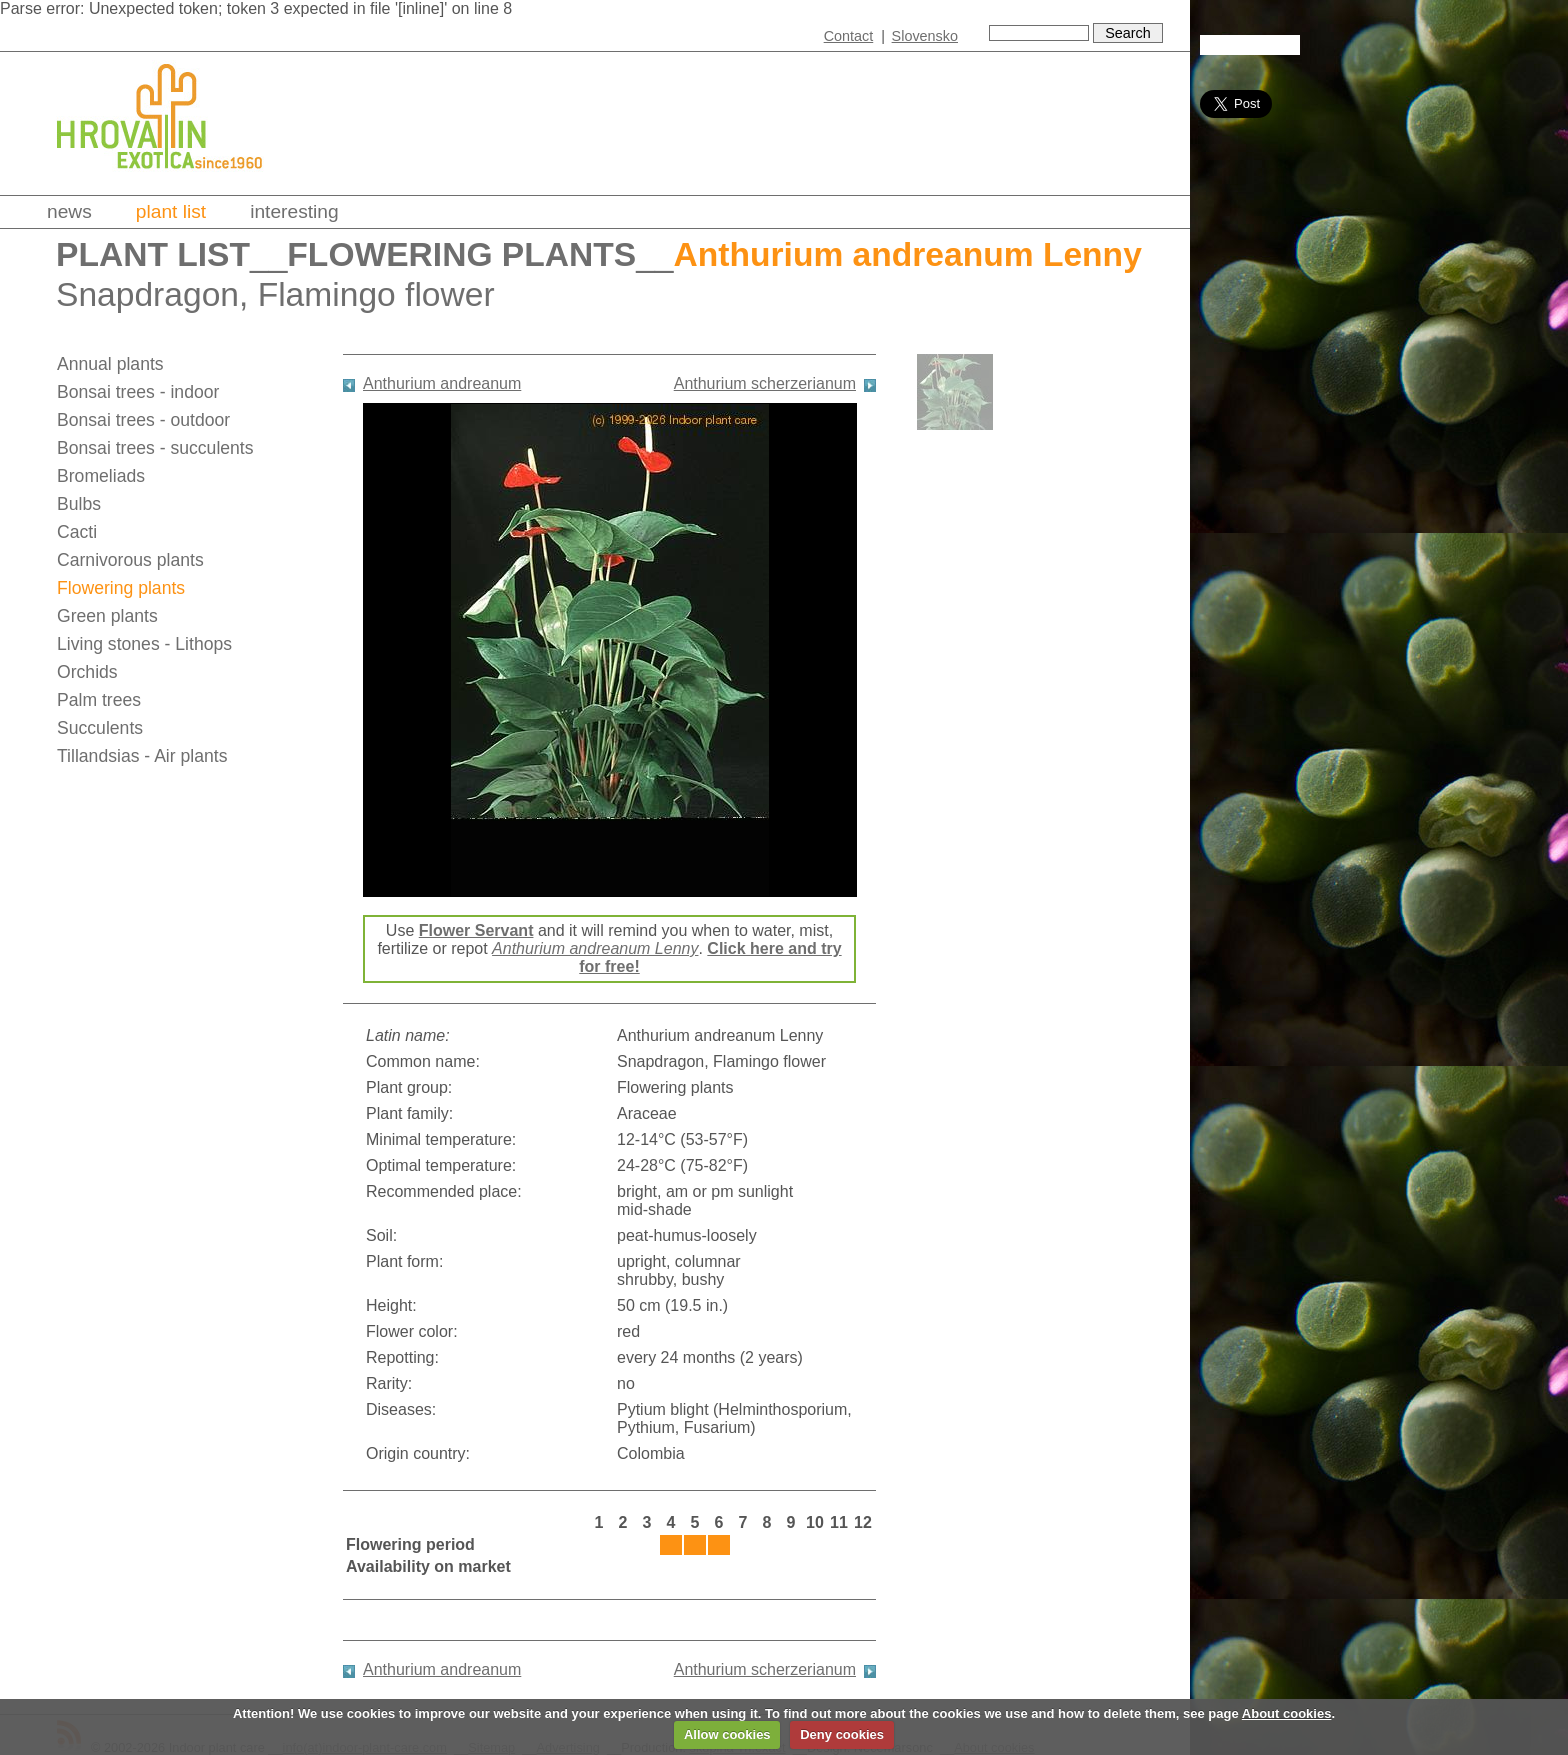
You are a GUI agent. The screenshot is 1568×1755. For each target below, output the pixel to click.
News (69, 211)
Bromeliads (101, 476)
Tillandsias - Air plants (142, 756)
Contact (849, 36)
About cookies (1287, 1713)
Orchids (87, 672)
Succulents (100, 728)
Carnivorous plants (130, 560)
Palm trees (99, 700)
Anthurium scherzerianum (765, 383)
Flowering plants (461, 254)
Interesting (294, 211)
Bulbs (79, 504)
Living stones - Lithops (144, 644)
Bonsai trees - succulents (155, 448)
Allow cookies (727, 1734)
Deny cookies (842, 1734)
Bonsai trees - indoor (138, 392)
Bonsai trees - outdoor (143, 420)
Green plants (107, 616)
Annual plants (110, 364)
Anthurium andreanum (442, 383)
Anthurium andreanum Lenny (595, 948)
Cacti (77, 532)
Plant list (171, 211)
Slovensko (925, 36)
